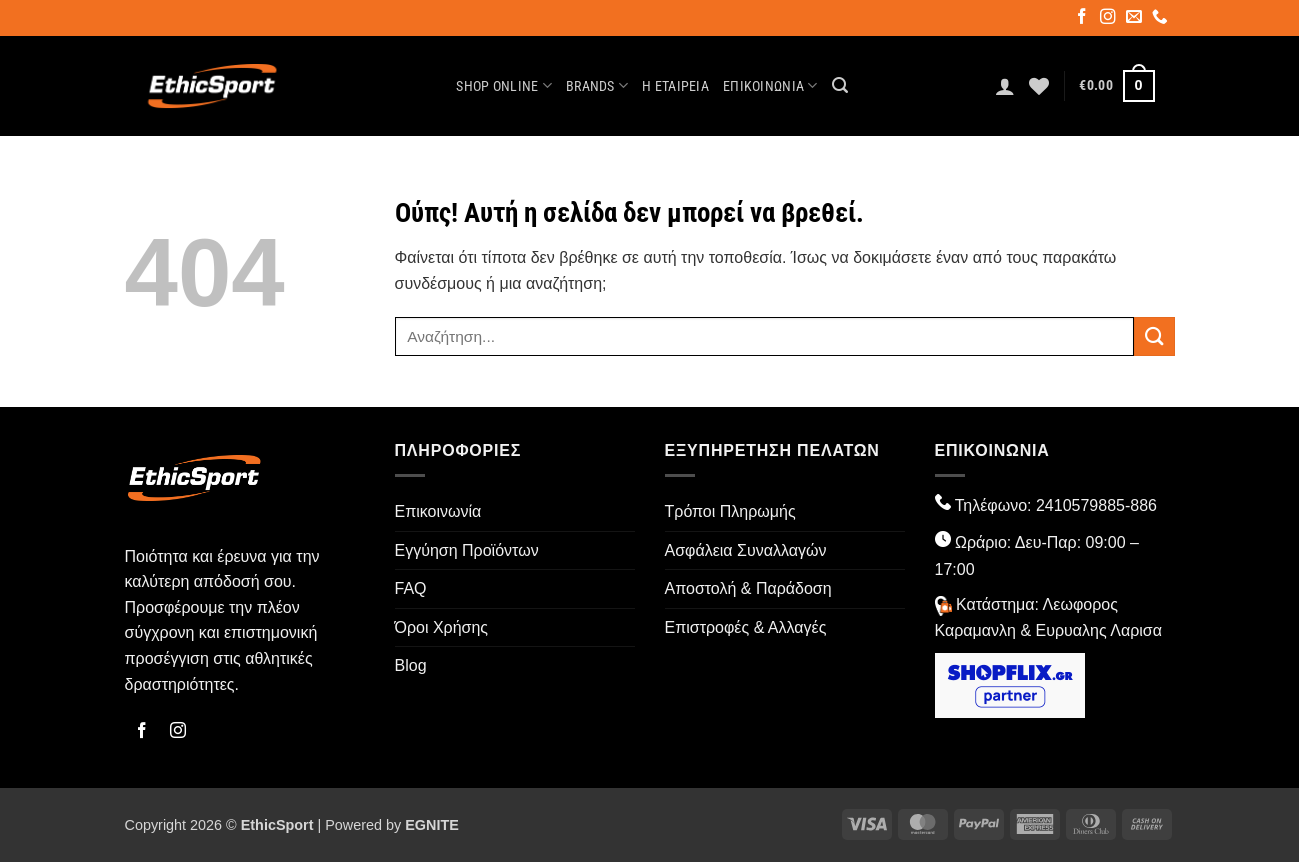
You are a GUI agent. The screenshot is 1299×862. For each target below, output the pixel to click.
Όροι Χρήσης (442, 627)
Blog (411, 665)
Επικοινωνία (770, 85)
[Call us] (1161, 19)
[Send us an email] (1135, 19)
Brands (597, 85)
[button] (840, 85)
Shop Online (504, 85)
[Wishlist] (1039, 86)
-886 (1141, 505)
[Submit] (1154, 336)
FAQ (411, 588)
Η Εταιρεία (675, 86)
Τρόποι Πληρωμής (730, 511)
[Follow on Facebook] (1083, 19)
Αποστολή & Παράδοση (748, 588)
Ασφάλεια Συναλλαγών (746, 550)
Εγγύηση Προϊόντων (467, 550)
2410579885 (1080, 505)
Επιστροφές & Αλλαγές (746, 627)
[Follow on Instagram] (1109, 19)
